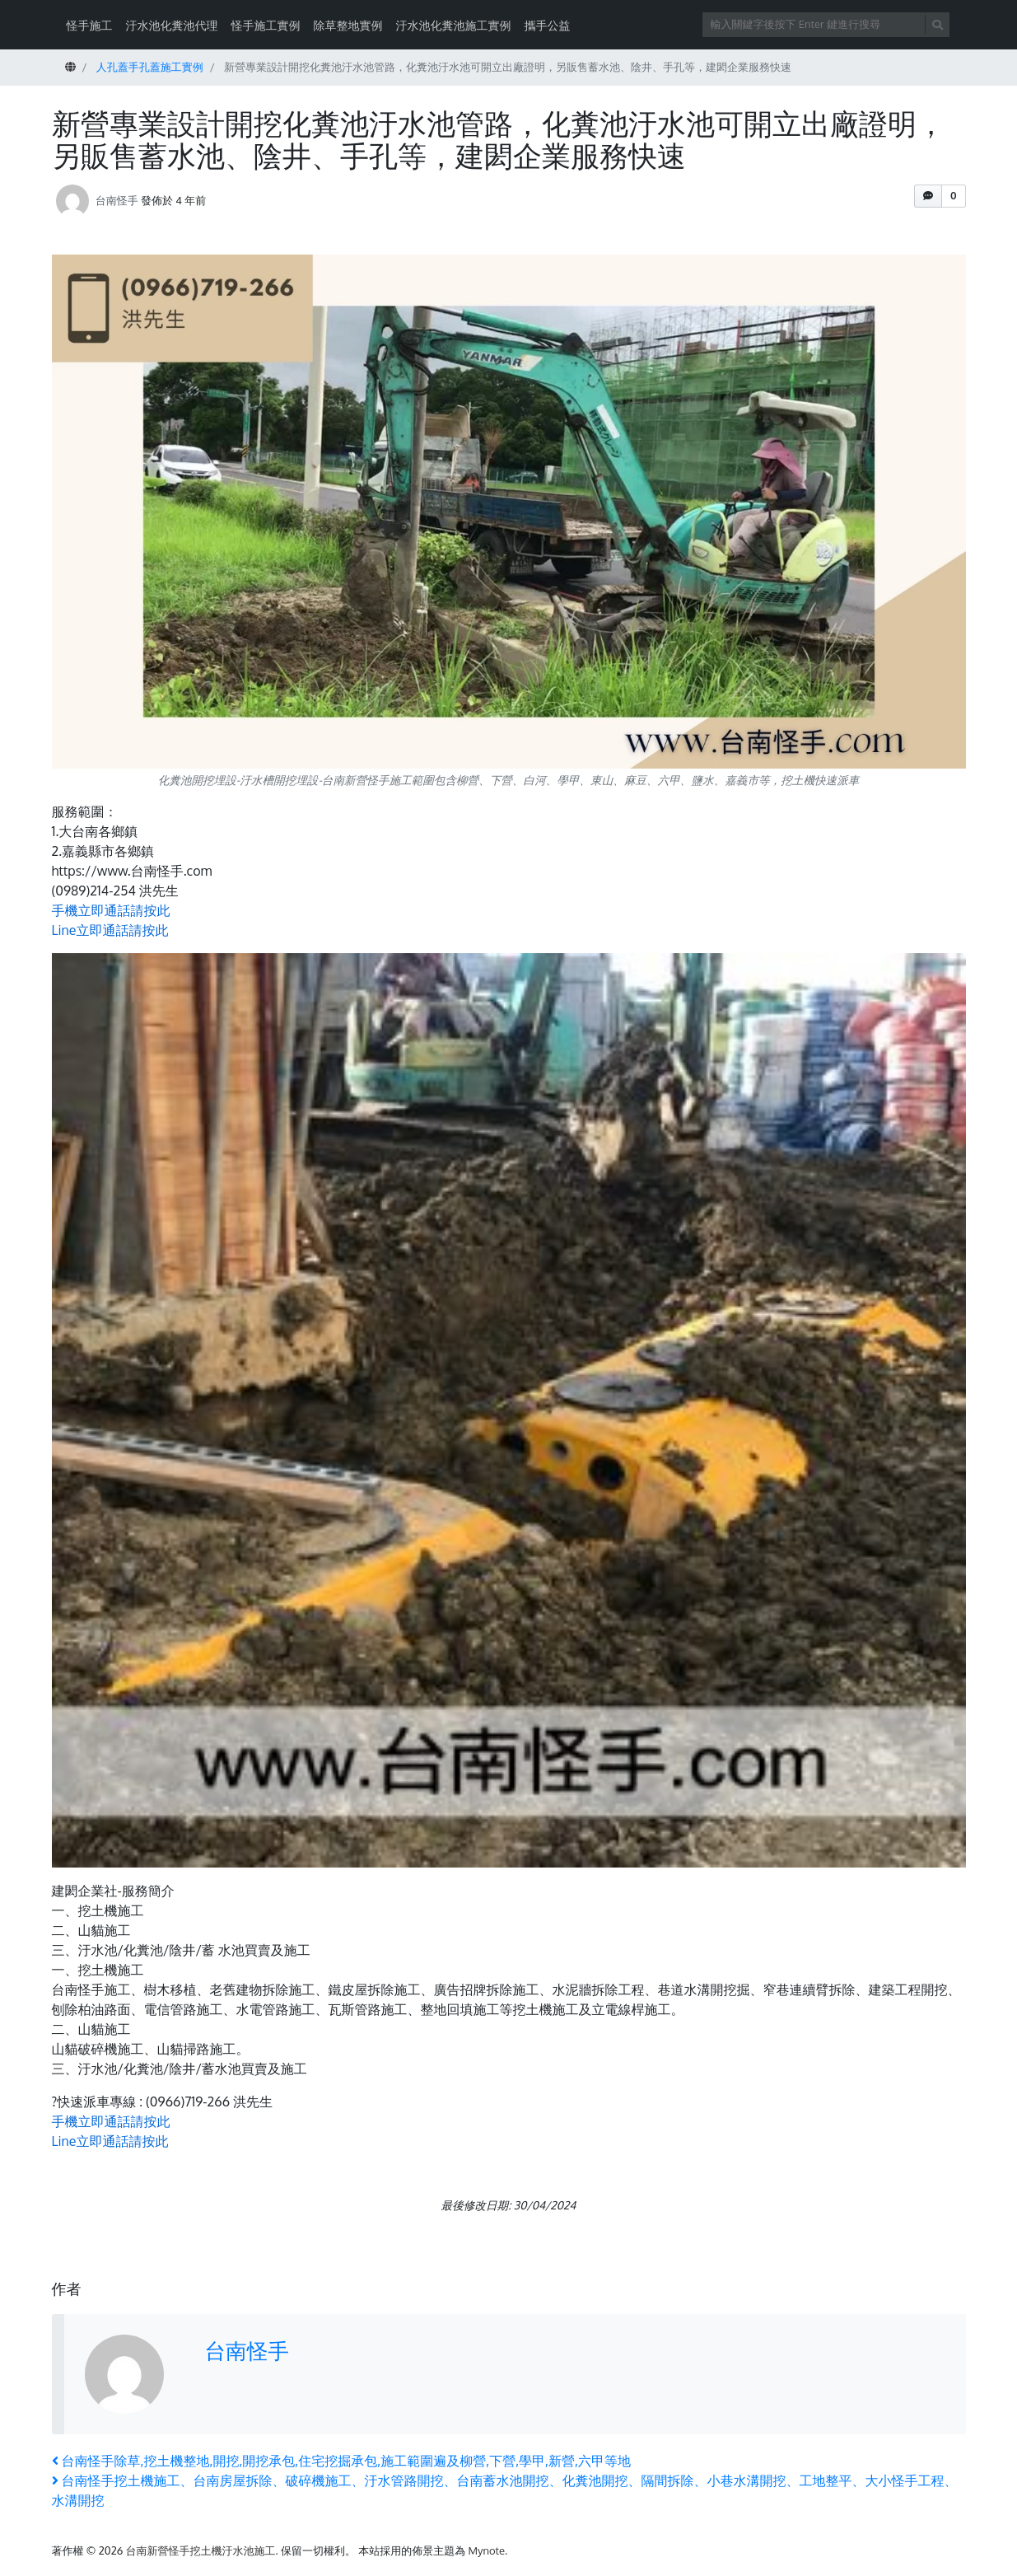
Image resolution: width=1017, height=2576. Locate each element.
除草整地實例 (348, 25)
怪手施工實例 (266, 25)
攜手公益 (548, 25)
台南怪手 (117, 199)
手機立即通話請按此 (111, 910)
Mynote (486, 2550)
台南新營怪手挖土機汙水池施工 (201, 2550)
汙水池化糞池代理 (172, 25)
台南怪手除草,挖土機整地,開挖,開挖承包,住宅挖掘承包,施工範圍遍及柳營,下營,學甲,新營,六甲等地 (342, 2460)
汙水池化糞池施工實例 (453, 25)
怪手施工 (90, 25)
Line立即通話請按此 (110, 930)
